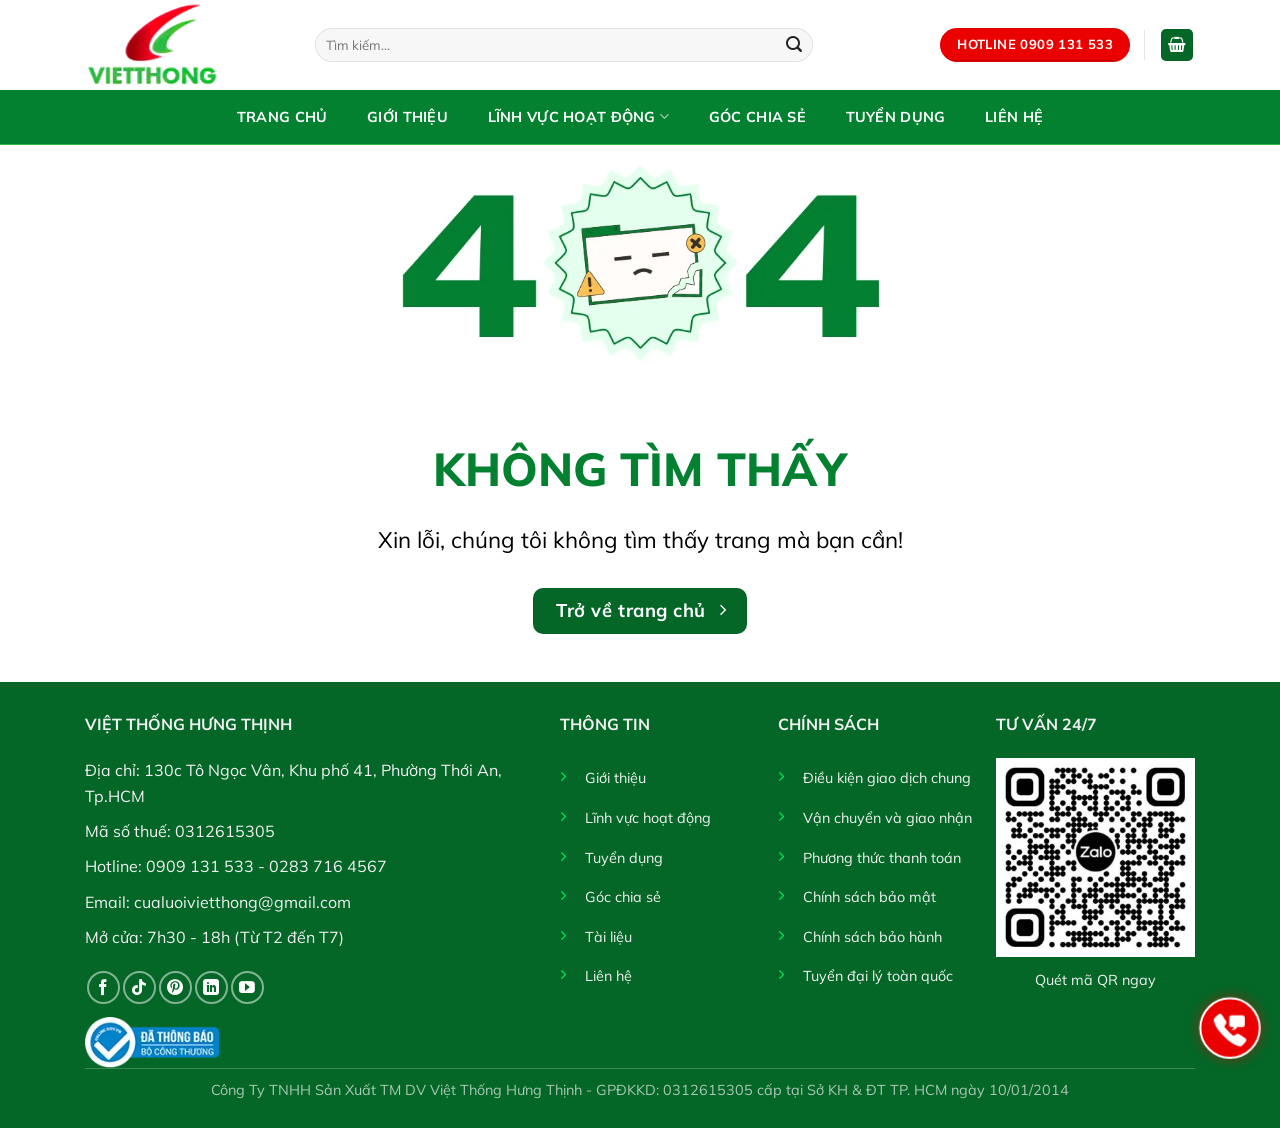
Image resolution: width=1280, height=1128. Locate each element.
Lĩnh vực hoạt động (579, 116)
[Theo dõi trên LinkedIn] (211, 987)
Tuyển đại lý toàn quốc (878, 976)
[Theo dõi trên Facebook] (103, 987)
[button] (1177, 45)
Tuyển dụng (896, 117)
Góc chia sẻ (757, 117)
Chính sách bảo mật (869, 897)
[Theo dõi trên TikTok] (139, 987)
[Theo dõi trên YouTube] (247, 987)
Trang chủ (282, 117)
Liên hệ (1014, 117)
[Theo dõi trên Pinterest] (175, 987)
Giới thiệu (407, 117)
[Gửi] (794, 45)
